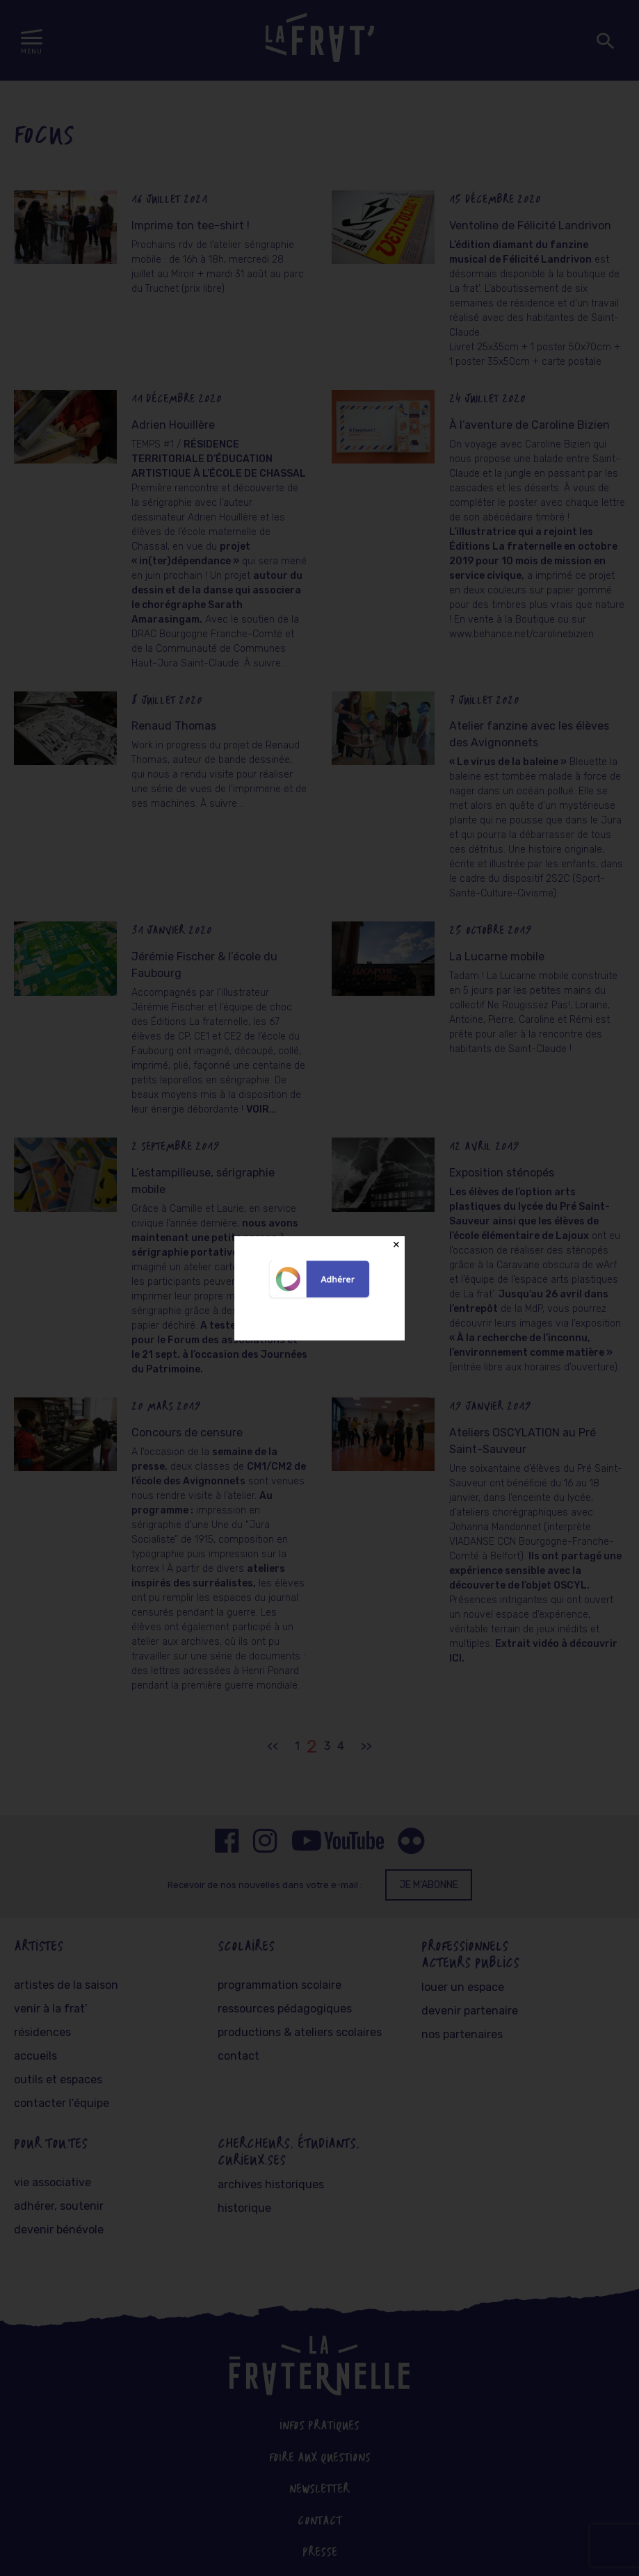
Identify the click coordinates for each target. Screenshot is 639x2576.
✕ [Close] (396, 1244)
